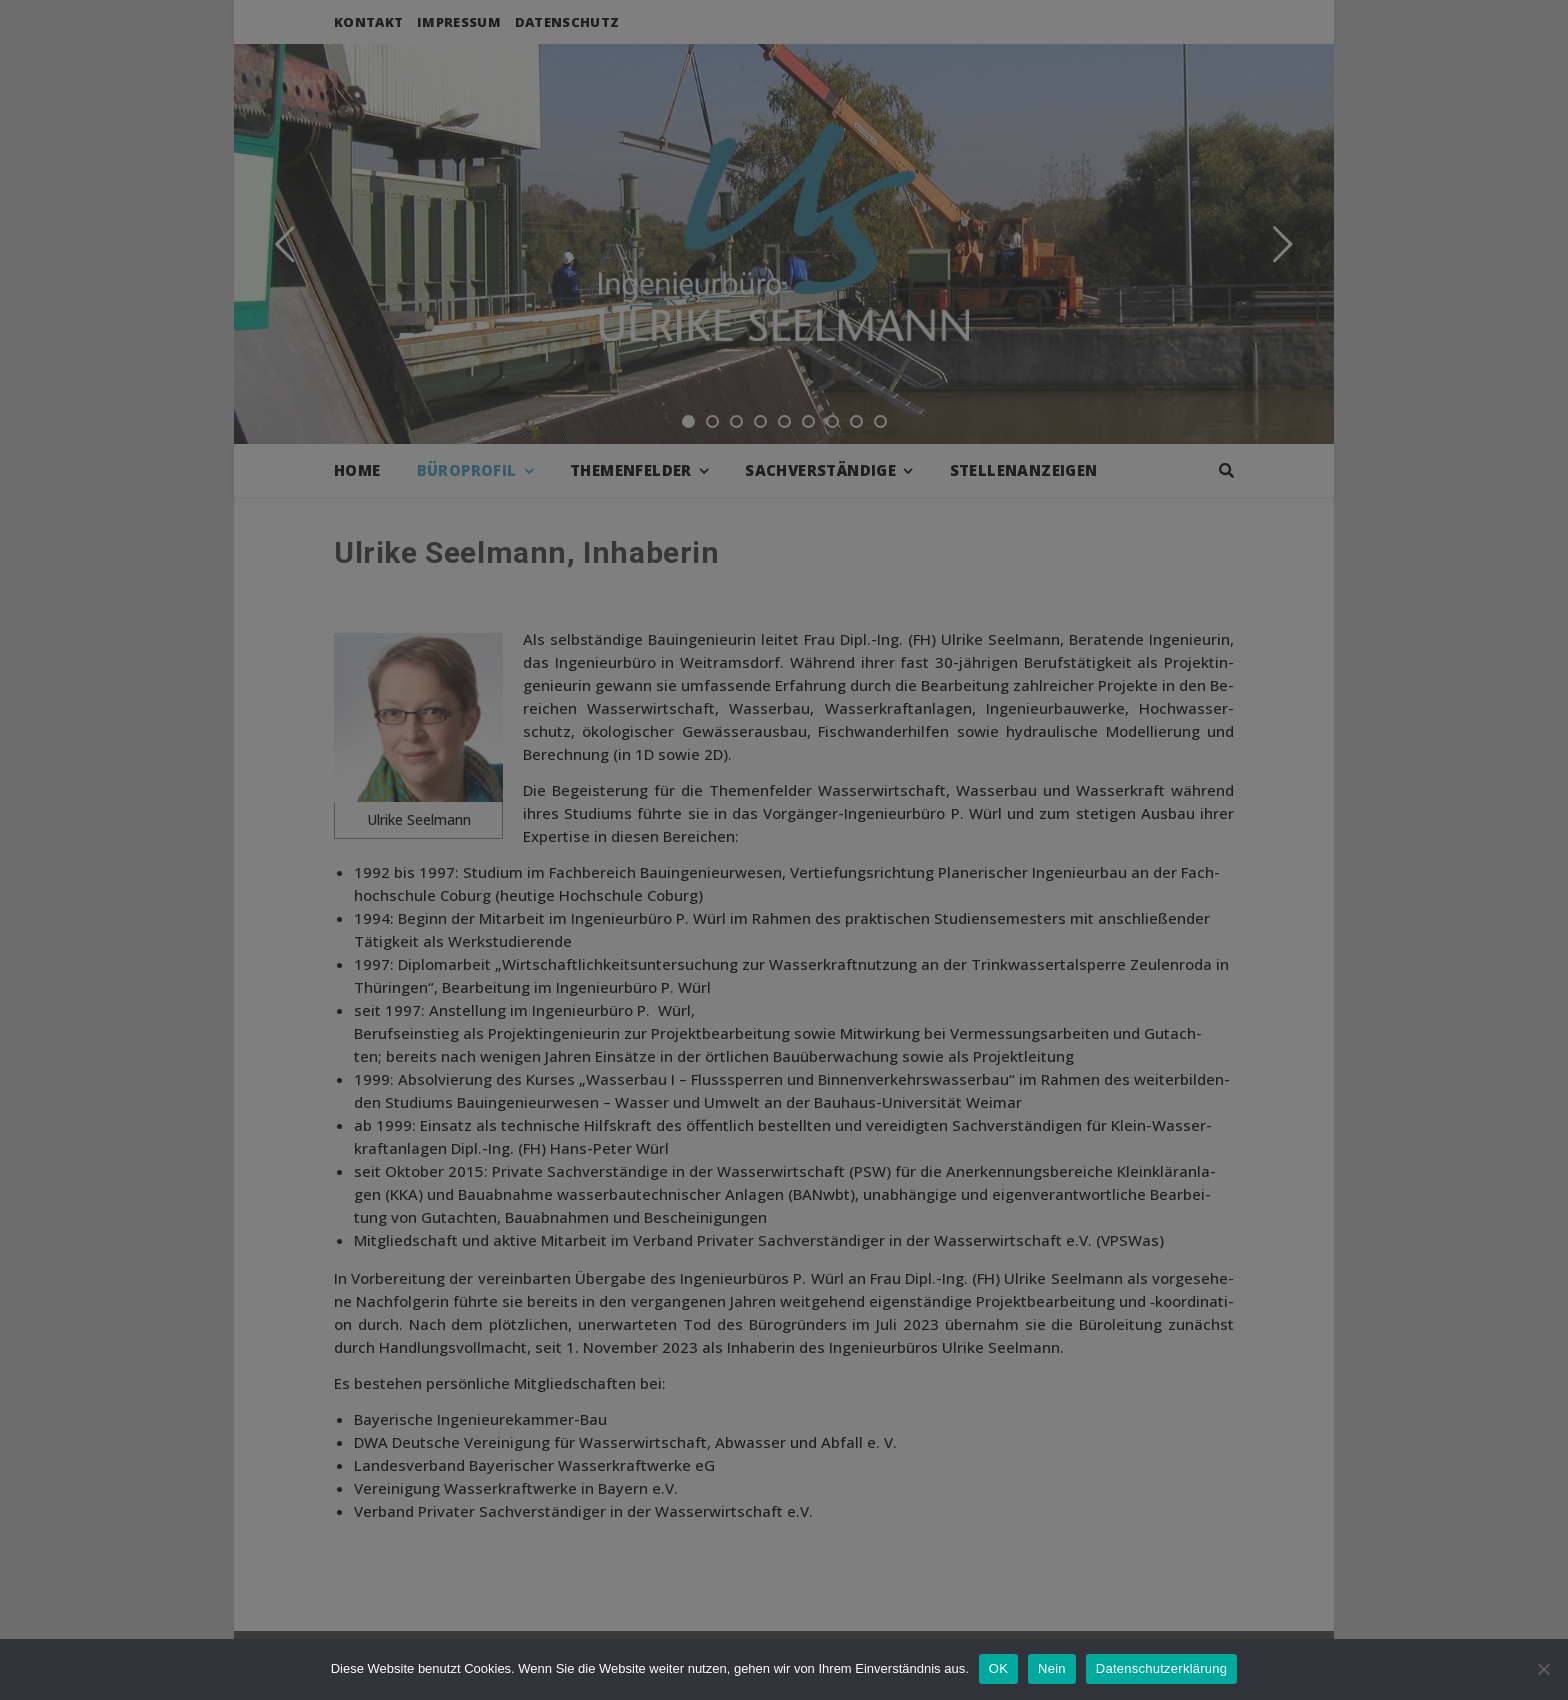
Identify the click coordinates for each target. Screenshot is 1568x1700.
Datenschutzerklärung (1161, 1668)
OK (998, 1668)
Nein (1052, 1668)
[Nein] (1543, 1669)
